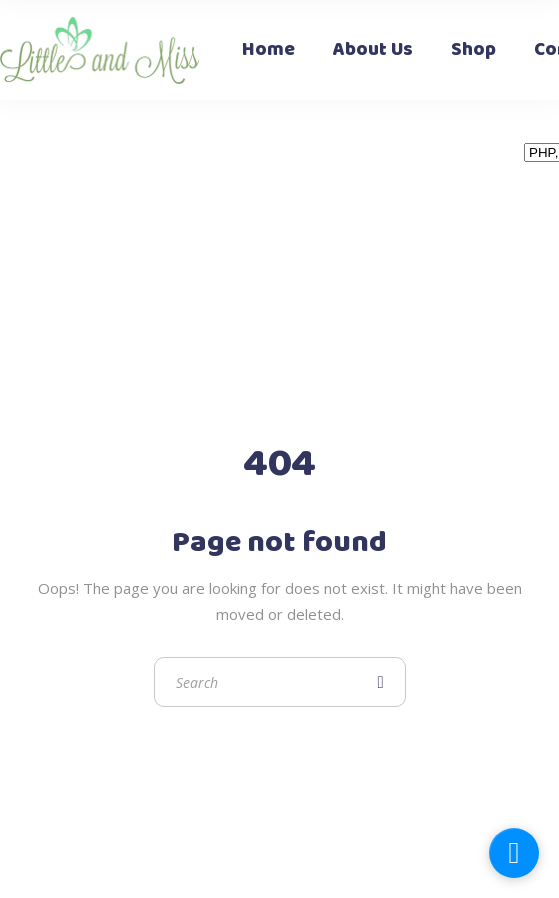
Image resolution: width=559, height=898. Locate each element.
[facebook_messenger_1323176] (514, 853)
